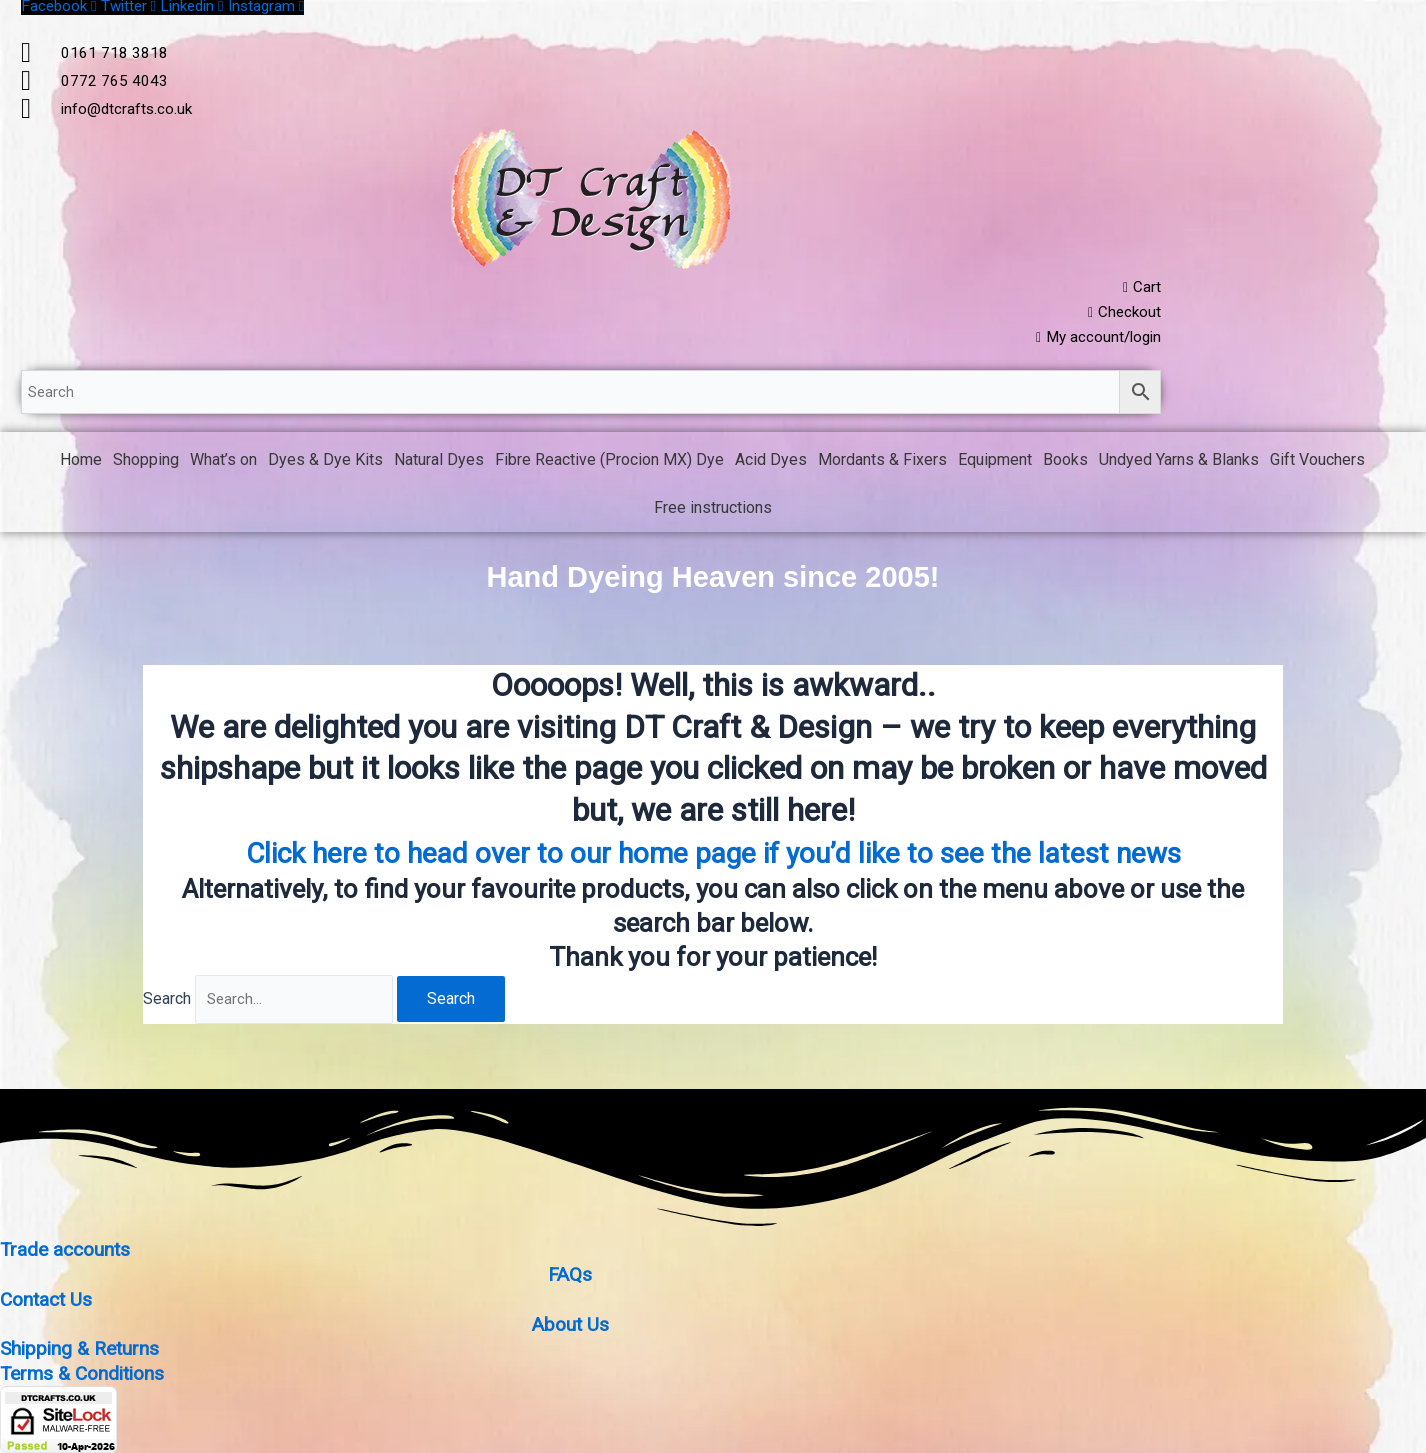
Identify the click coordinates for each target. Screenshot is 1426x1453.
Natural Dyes (439, 464)
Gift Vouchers (1317, 464)
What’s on (223, 464)
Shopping (146, 464)
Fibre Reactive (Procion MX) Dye (609, 464)
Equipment (995, 464)
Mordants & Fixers (882, 464)
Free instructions (713, 512)
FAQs (570, 1279)
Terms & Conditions (87, 1375)
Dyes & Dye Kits (325, 464)
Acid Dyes (771, 464)
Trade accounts (68, 1255)
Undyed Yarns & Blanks (1179, 464)
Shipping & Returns (83, 1351)
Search (167, 1004)
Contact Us (48, 1303)
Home (81, 464)
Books (1065, 464)
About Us (570, 1327)
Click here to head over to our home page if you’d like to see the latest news (713, 856)
